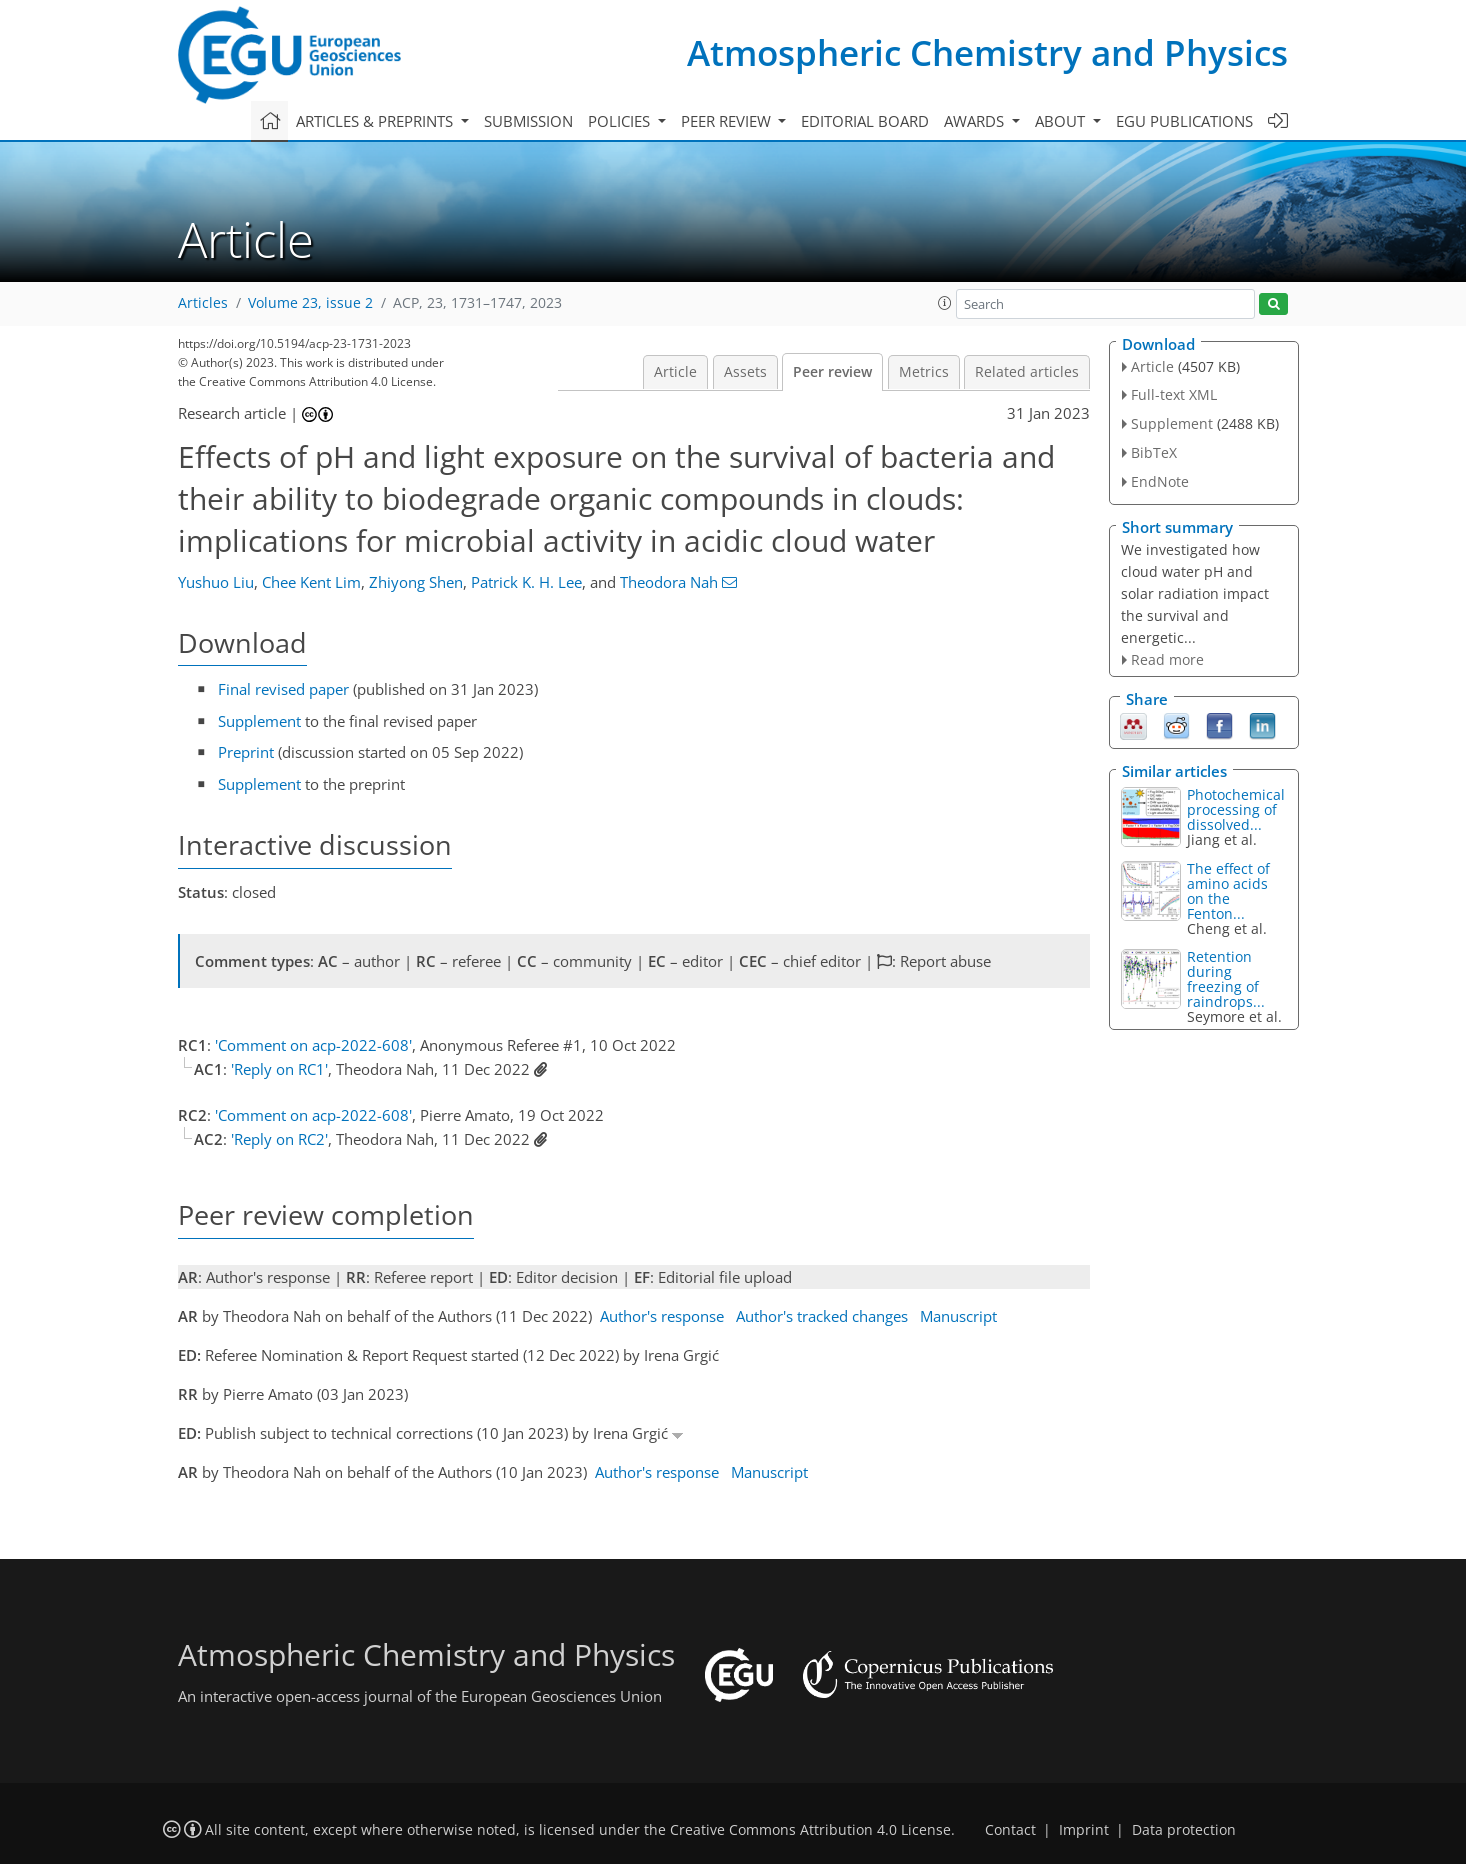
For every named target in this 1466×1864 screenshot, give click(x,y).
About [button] (1062, 121)
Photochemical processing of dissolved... (1236, 809)
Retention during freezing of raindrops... (1226, 979)
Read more (1167, 659)
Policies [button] (621, 121)
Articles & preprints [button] (376, 121)
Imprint (1084, 1830)
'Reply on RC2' (279, 1139)
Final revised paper (283, 689)
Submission (528, 121)
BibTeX (1154, 452)
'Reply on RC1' (279, 1069)
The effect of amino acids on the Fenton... (1228, 891)
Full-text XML (1174, 394)
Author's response (662, 1316)
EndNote (1160, 481)
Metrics (924, 372)
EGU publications (1184, 121)
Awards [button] (976, 121)
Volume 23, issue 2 (310, 303)
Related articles (1027, 372)
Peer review (832, 372)
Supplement (259, 721)
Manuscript (958, 1316)
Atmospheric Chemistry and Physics (987, 52)
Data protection (1184, 1830)
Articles (203, 303)
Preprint (246, 752)
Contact (1010, 1830)
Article (675, 372)
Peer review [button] (728, 121)
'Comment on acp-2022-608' (313, 1045)
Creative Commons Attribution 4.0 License (810, 1830)
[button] (945, 303)
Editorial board (865, 121)
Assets (745, 372)
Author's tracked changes (822, 1316)
